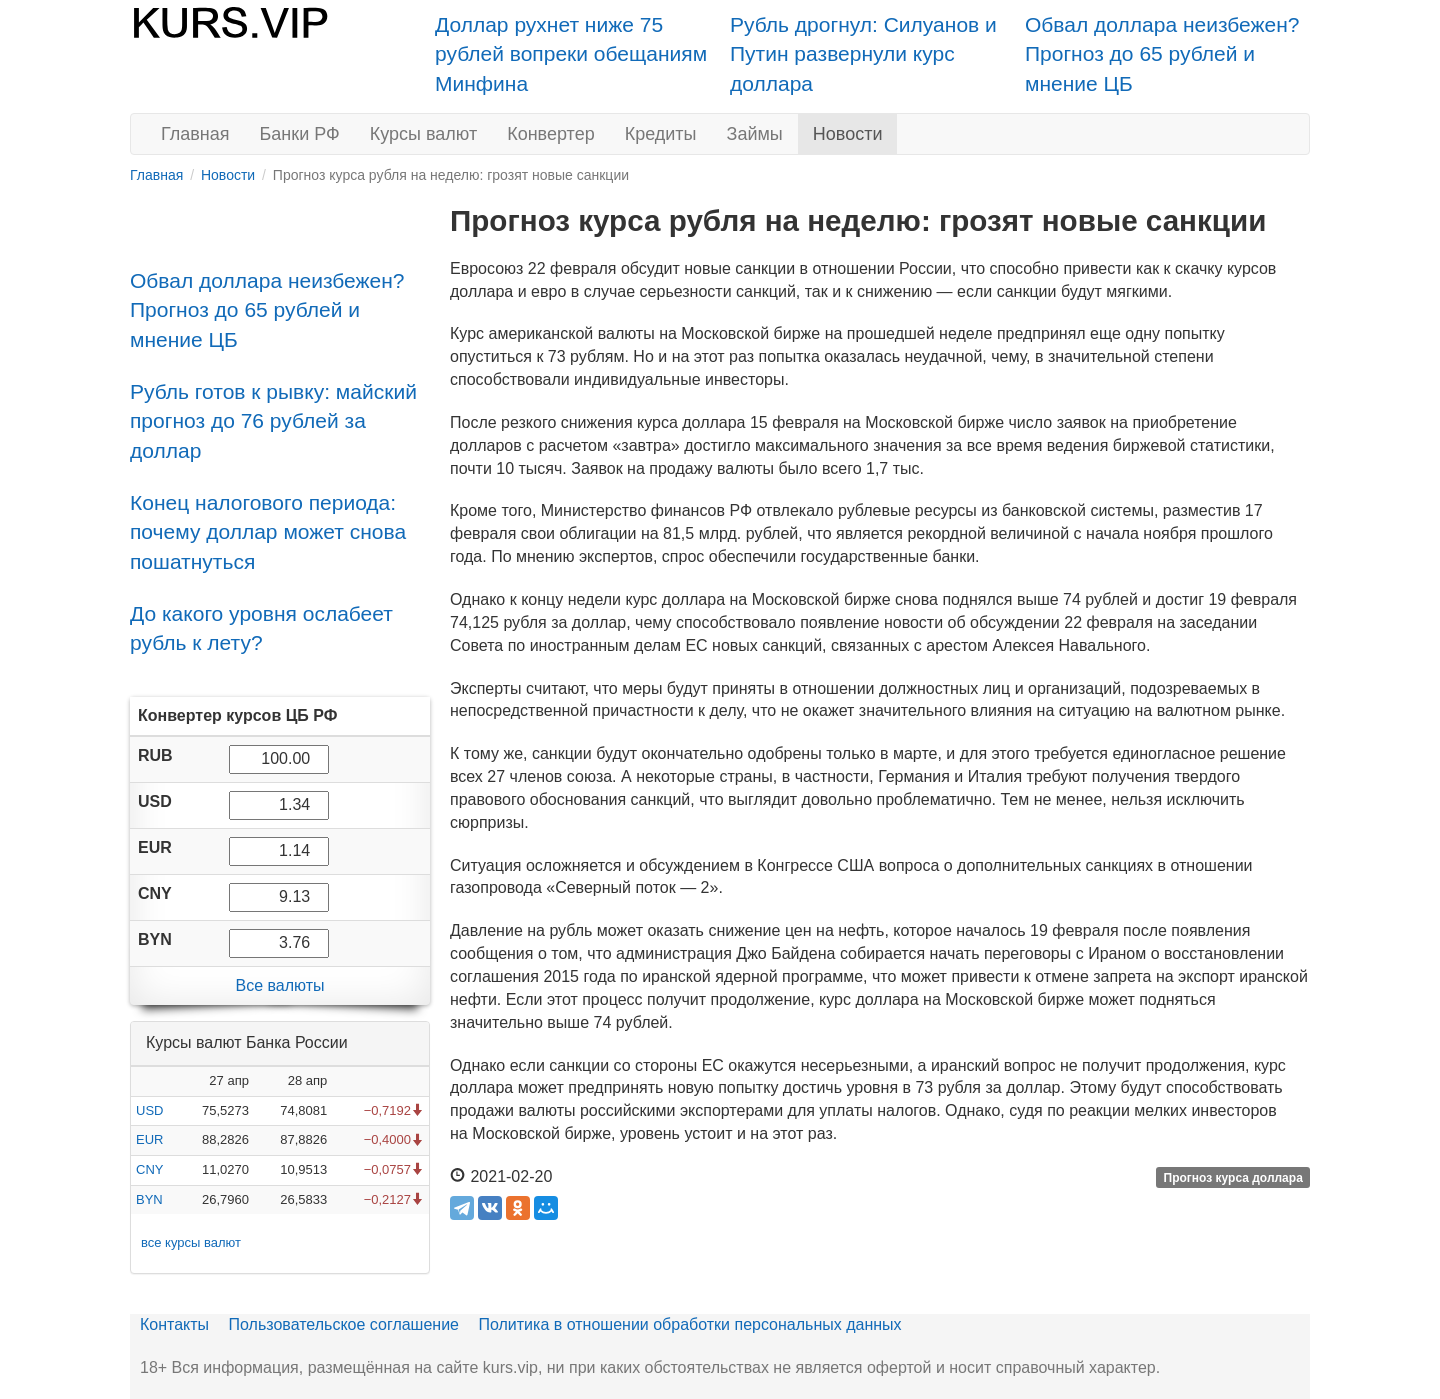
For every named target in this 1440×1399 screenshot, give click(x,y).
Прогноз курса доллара (1233, 1178)
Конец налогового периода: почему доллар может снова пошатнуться (268, 532)
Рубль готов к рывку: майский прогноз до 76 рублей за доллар (273, 421)
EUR (149, 1139)
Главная (195, 134)
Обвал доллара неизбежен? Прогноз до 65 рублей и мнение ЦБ (1162, 54)
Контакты (174, 1324)
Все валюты (279, 985)
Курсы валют (423, 134)
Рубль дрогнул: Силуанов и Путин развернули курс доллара (863, 54)
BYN (149, 1199)
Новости (848, 134)
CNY (149, 1169)
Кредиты (661, 134)
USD (149, 1110)
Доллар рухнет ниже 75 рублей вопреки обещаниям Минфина (571, 54)
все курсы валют (191, 1242)
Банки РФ (300, 134)
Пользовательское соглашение (344, 1324)
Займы (755, 134)
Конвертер (551, 134)
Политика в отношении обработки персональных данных (689, 1324)
